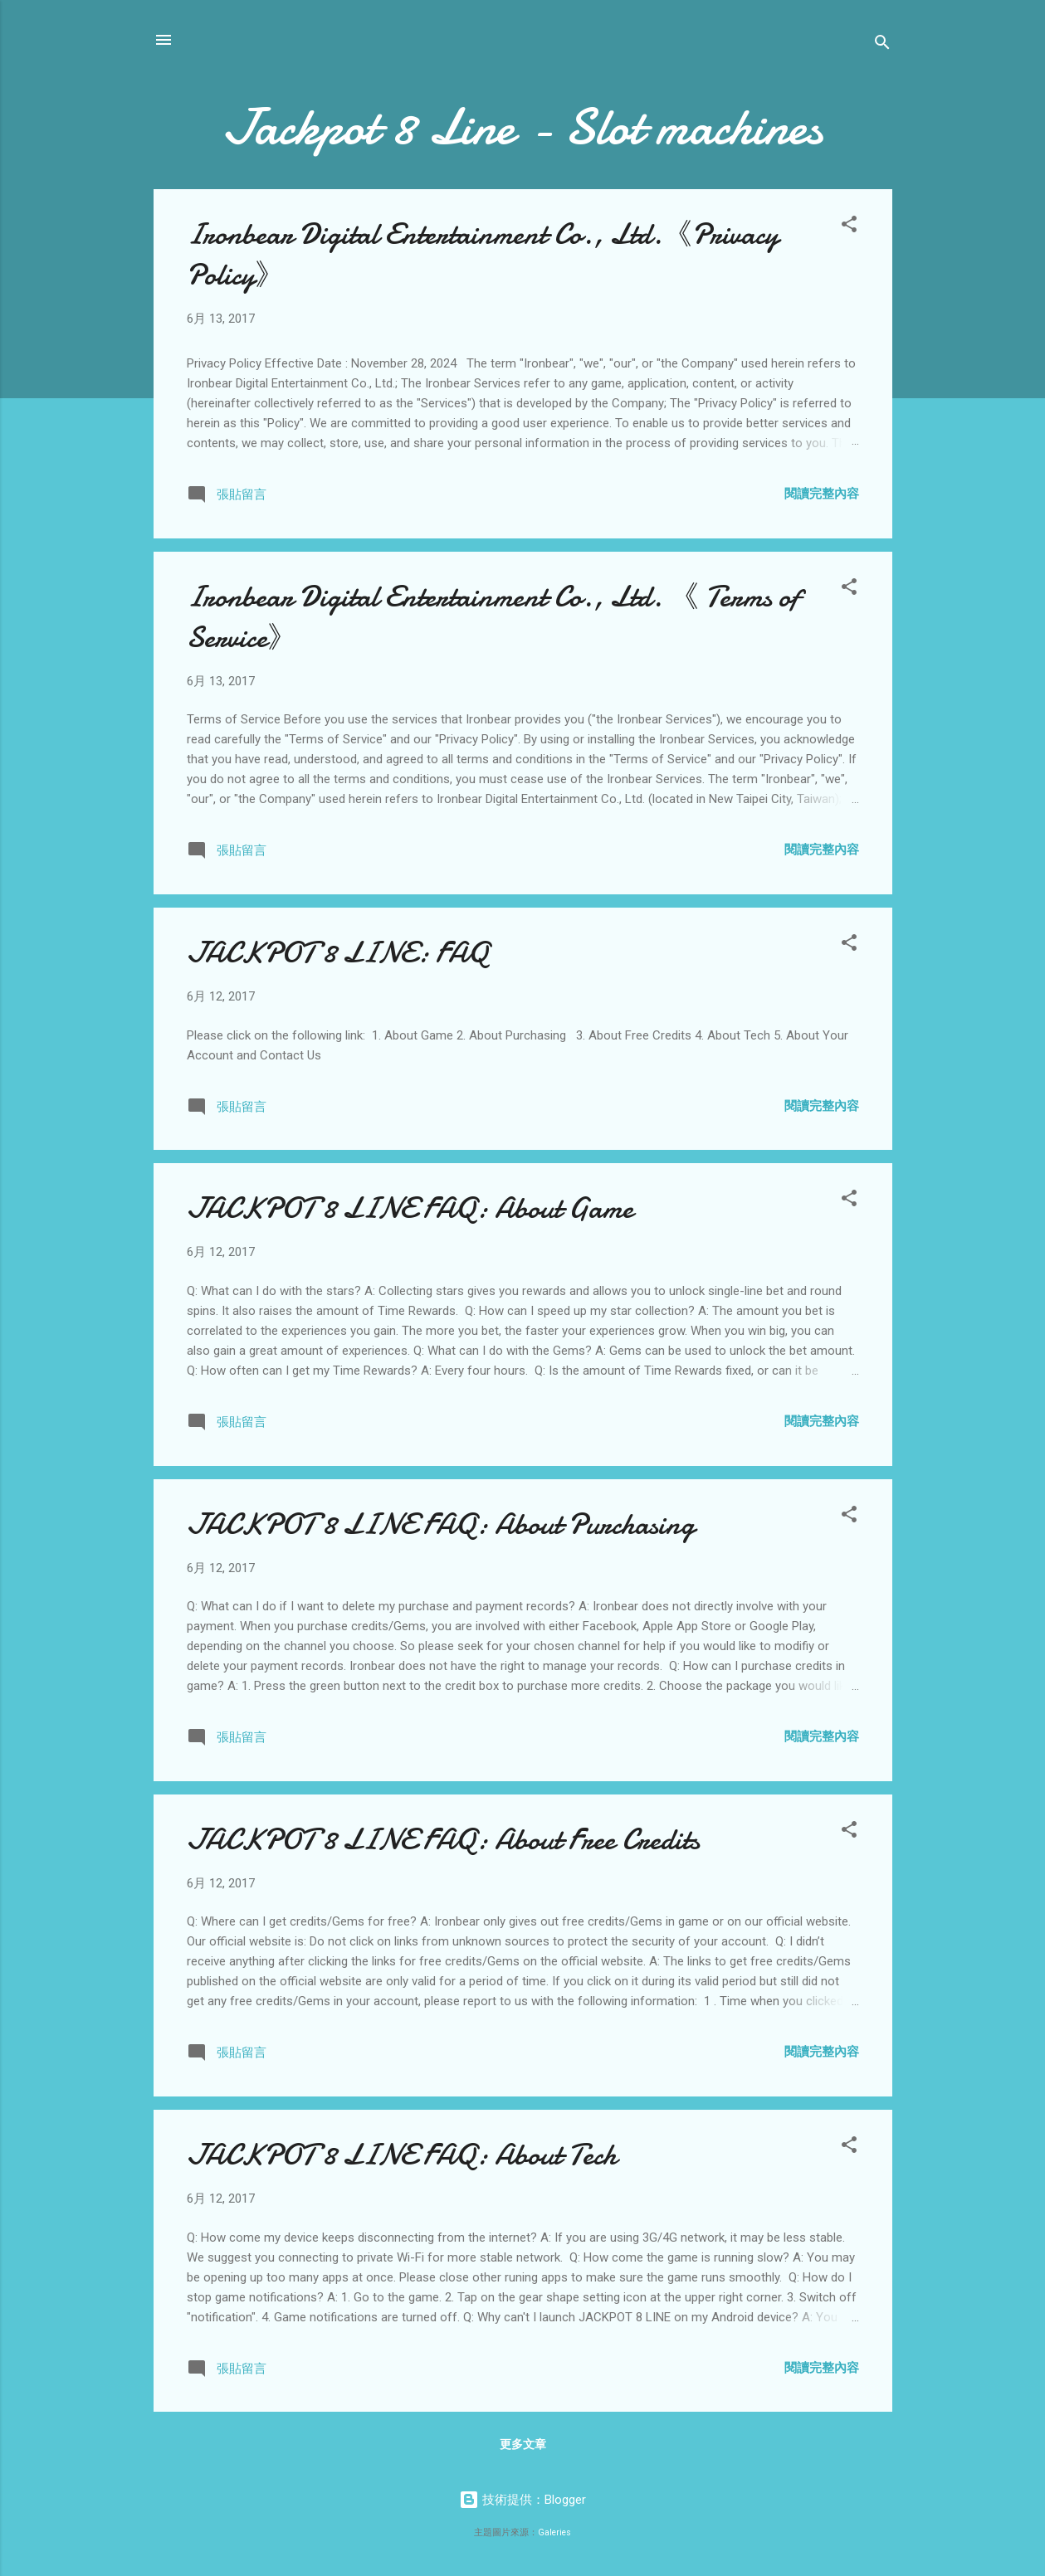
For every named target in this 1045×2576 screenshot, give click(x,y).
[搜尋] (882, 45)
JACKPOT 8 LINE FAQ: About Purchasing (441, 1524)
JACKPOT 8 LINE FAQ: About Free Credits (443, 1839)
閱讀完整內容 (821, 493)
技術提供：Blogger (522, 2499)
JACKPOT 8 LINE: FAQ (337, 953)
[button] (849, 227)
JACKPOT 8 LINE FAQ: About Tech (402, 2155)
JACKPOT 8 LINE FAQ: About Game (410, 1208)
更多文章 (523, 2444)
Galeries (554, 2532)
